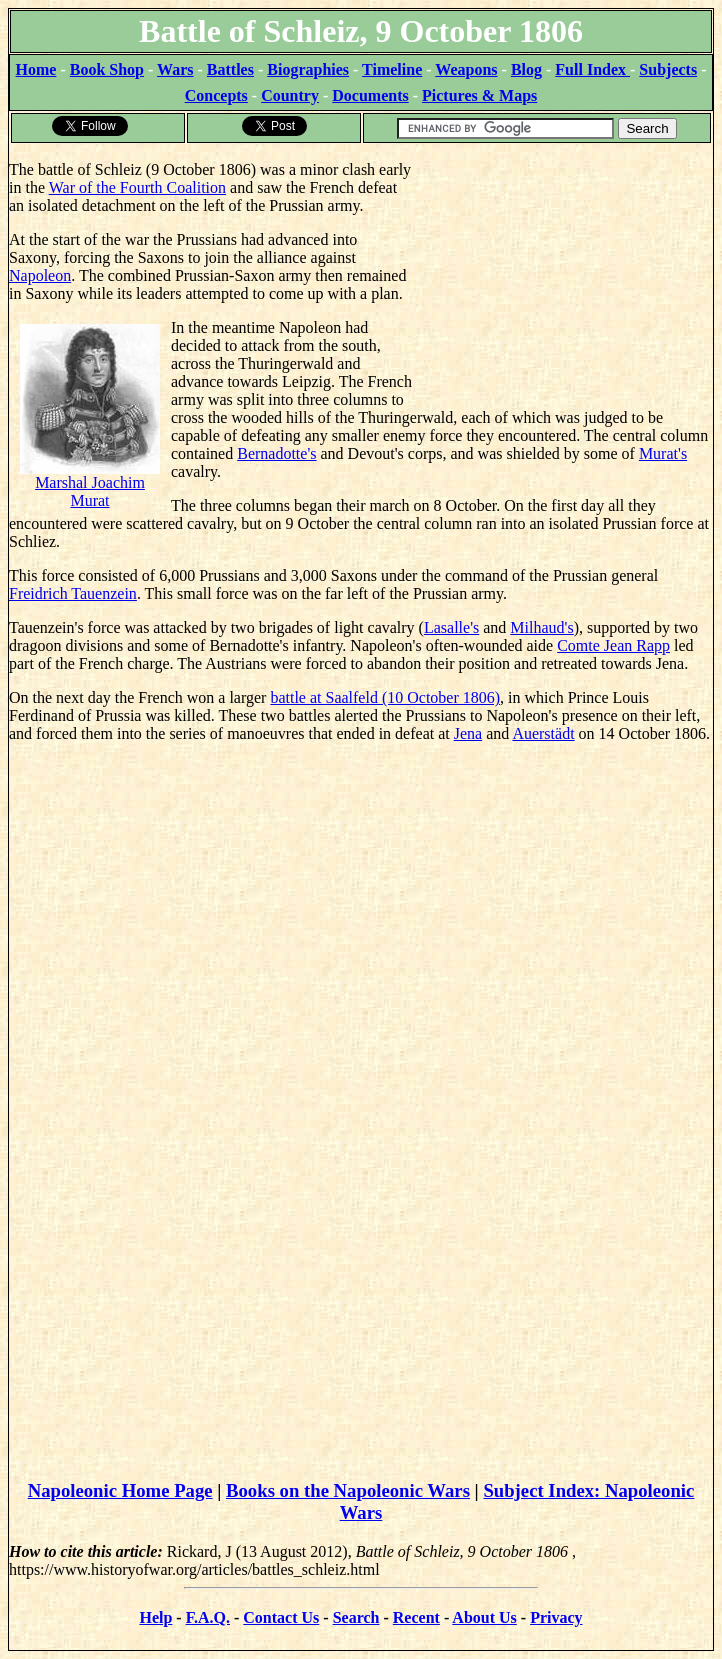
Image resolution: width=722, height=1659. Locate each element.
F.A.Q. (208, 1617)
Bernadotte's (276, 453)
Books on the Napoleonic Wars (348, 1490)
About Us (484, 1617)
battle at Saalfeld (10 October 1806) (385, 697)
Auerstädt (543, 733)
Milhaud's (541, 627)
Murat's (663, 453)
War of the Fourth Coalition (137, 187)
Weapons (466, 69)
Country (290, 95)
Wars (175, 69)
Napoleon (40, 275)
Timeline (392, 69)
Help (155, 1617)
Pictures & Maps (479, 95)
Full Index (592, 69)
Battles (230, 69)
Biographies (308, 69)
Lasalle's (451, 627)
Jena (468, 733)
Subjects (668, 69)
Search (356, 1617)
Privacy (556, 1617)
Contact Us (281, 1617)
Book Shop (107, 69)
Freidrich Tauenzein (73, 593)
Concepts (216, 95)
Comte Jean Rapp (613, 645)
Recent (416, 1617)
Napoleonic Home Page (120, 1490)
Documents (370, 95)
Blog (526, 69)
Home (36, 69)
